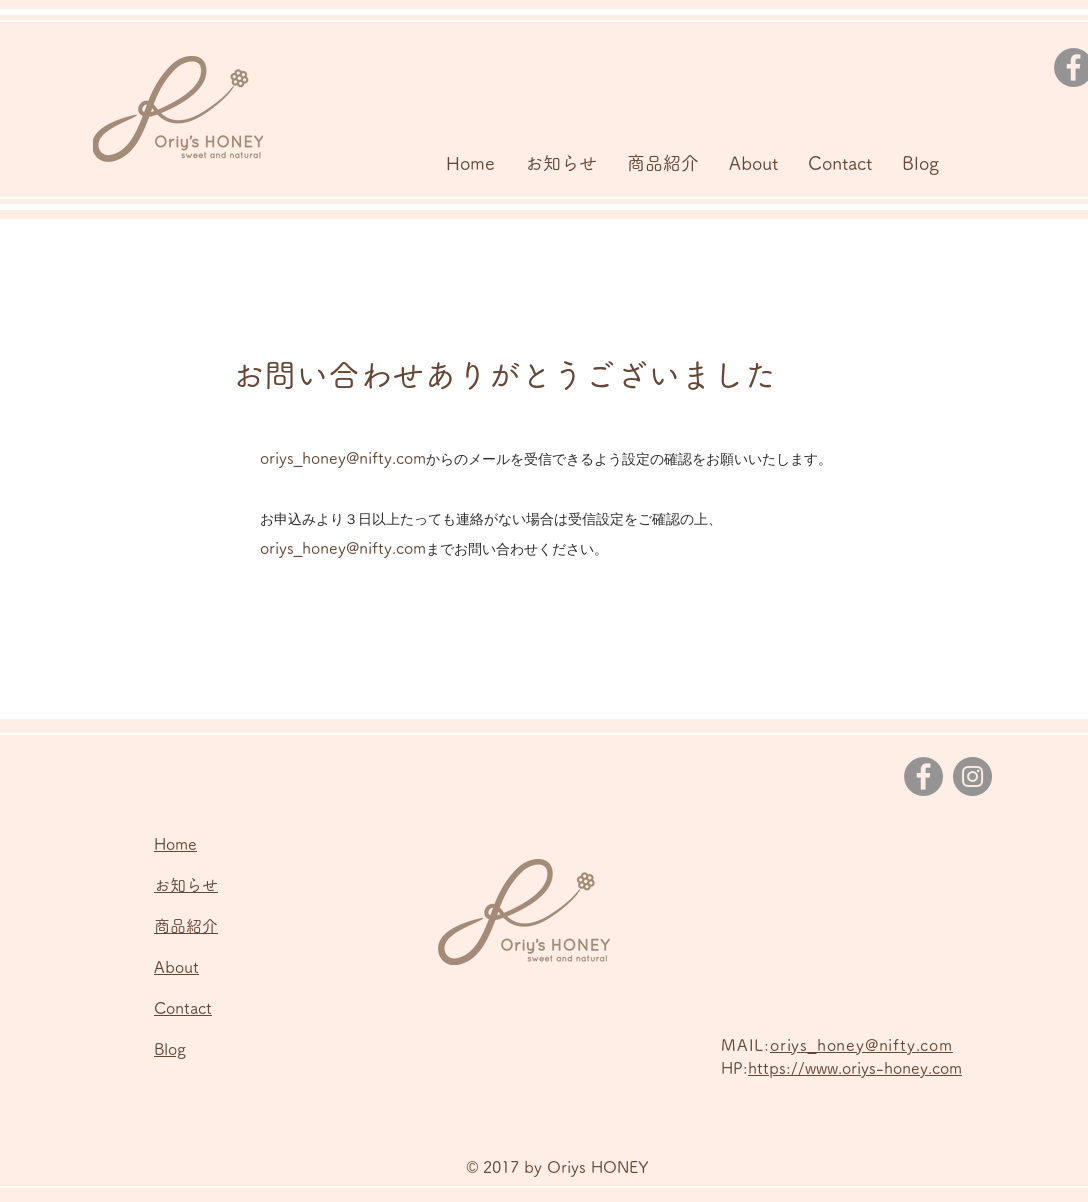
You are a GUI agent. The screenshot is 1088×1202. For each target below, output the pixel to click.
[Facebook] (923, 776)
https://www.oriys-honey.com (855, 1068)
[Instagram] (972, 776)
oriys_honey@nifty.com (343, 458)
